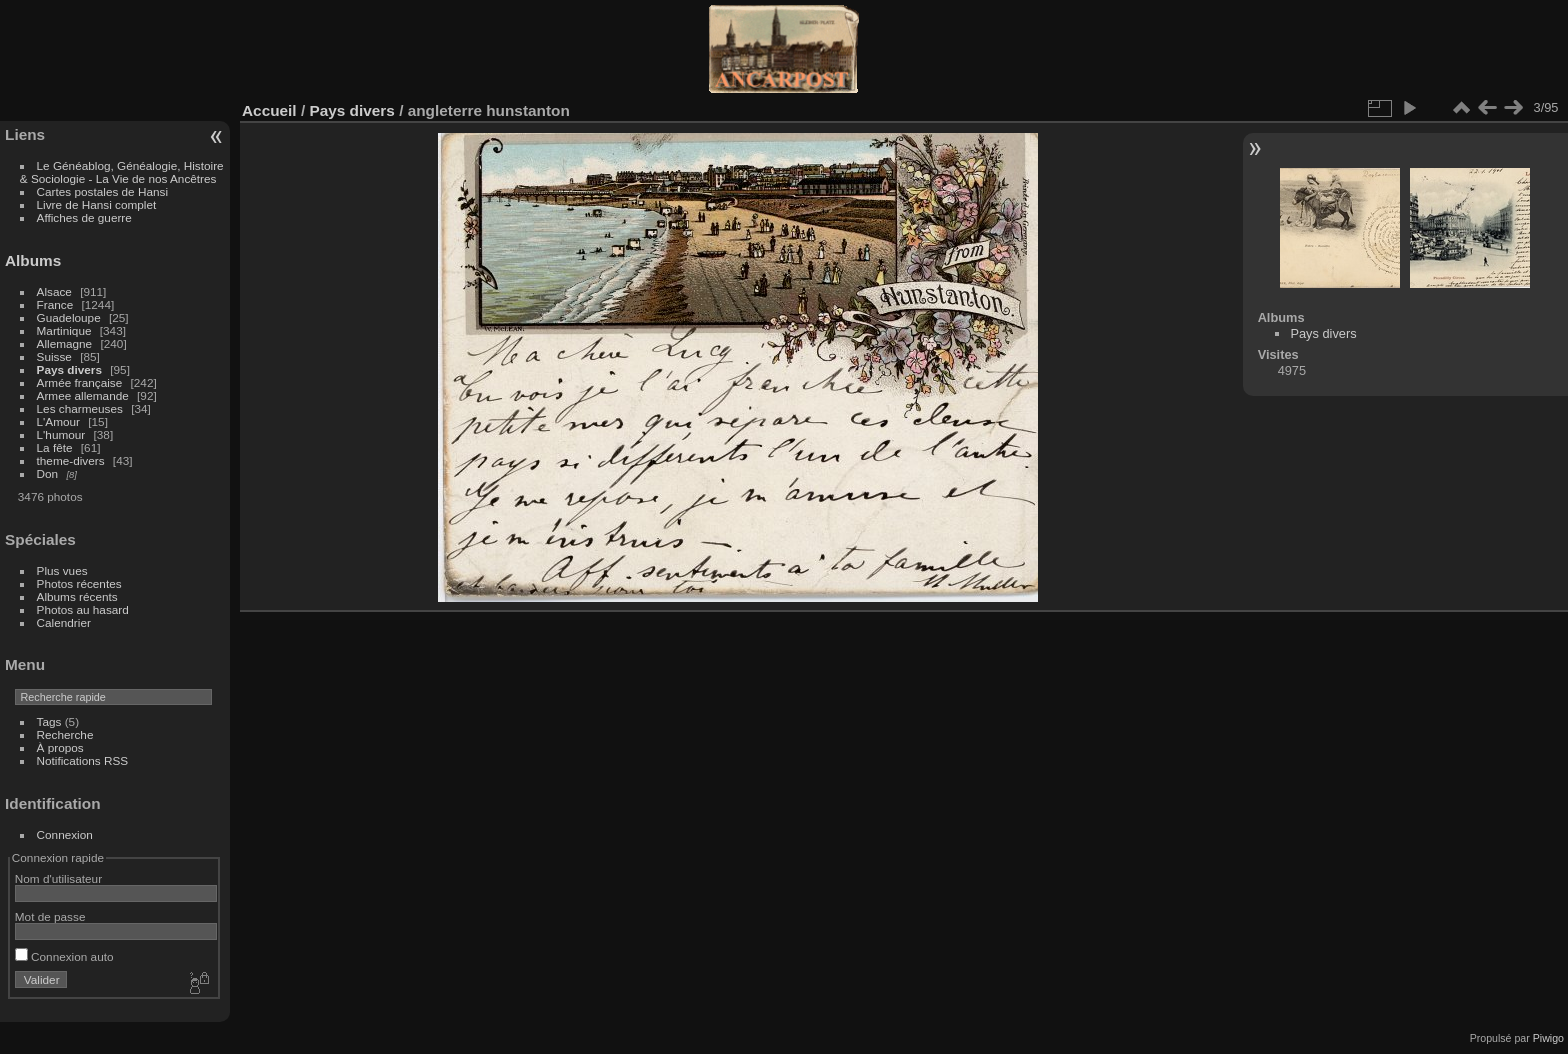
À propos (60, 747)
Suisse (54, 356)
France (55, 304)
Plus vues (62, 570)
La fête (55, 447)
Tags (49, 721)
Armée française (80, 382)
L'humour (61, 434)
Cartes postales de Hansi (102, 191)
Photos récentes (79, 583)
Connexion (65, 834)
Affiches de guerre (84, 217)
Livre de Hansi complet (97, 204)
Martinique (64, 330)
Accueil (269, 110)
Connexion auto (64, 956)
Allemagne (65, 343)
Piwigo (1548, 1038)
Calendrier (64, 622)
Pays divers (69, 369)
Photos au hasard (83, 609)
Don (48, 473)
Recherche (65, 734)
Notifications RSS (83, 760)
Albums (33, 260)
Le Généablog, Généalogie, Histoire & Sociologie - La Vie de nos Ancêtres (122, 172)
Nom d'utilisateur (58, 878)
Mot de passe (50, 916)
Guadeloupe (69, 317)
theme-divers (71, 460)
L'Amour (58, 421)
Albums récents (77, 596)
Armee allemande (83, 395)
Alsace (54, 291)
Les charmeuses (80, 408)
